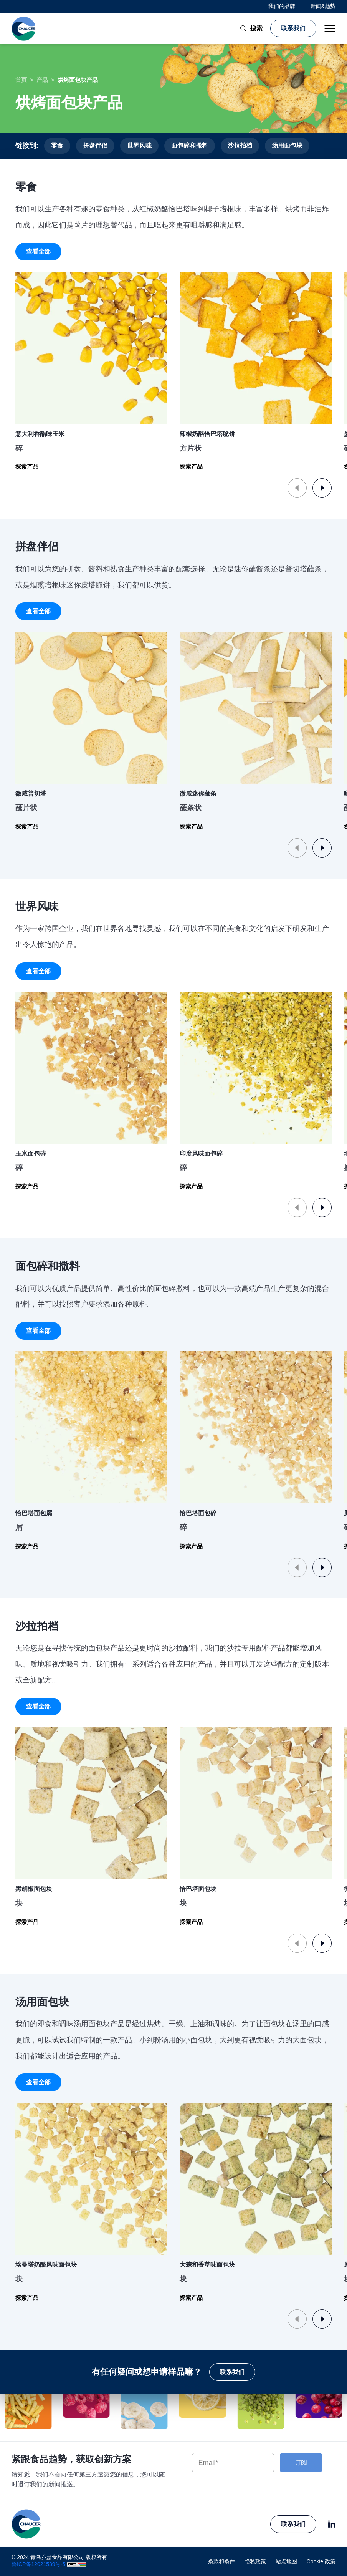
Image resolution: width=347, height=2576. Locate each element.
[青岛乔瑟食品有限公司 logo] (24, 28)
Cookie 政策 (321, 2561)
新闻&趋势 (323, 6)
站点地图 (286, 2561)
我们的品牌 (281, 6)
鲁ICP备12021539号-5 (38, 2564)
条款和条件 (221, 2561)
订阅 (301, 2462)
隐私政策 (255, 2561)
